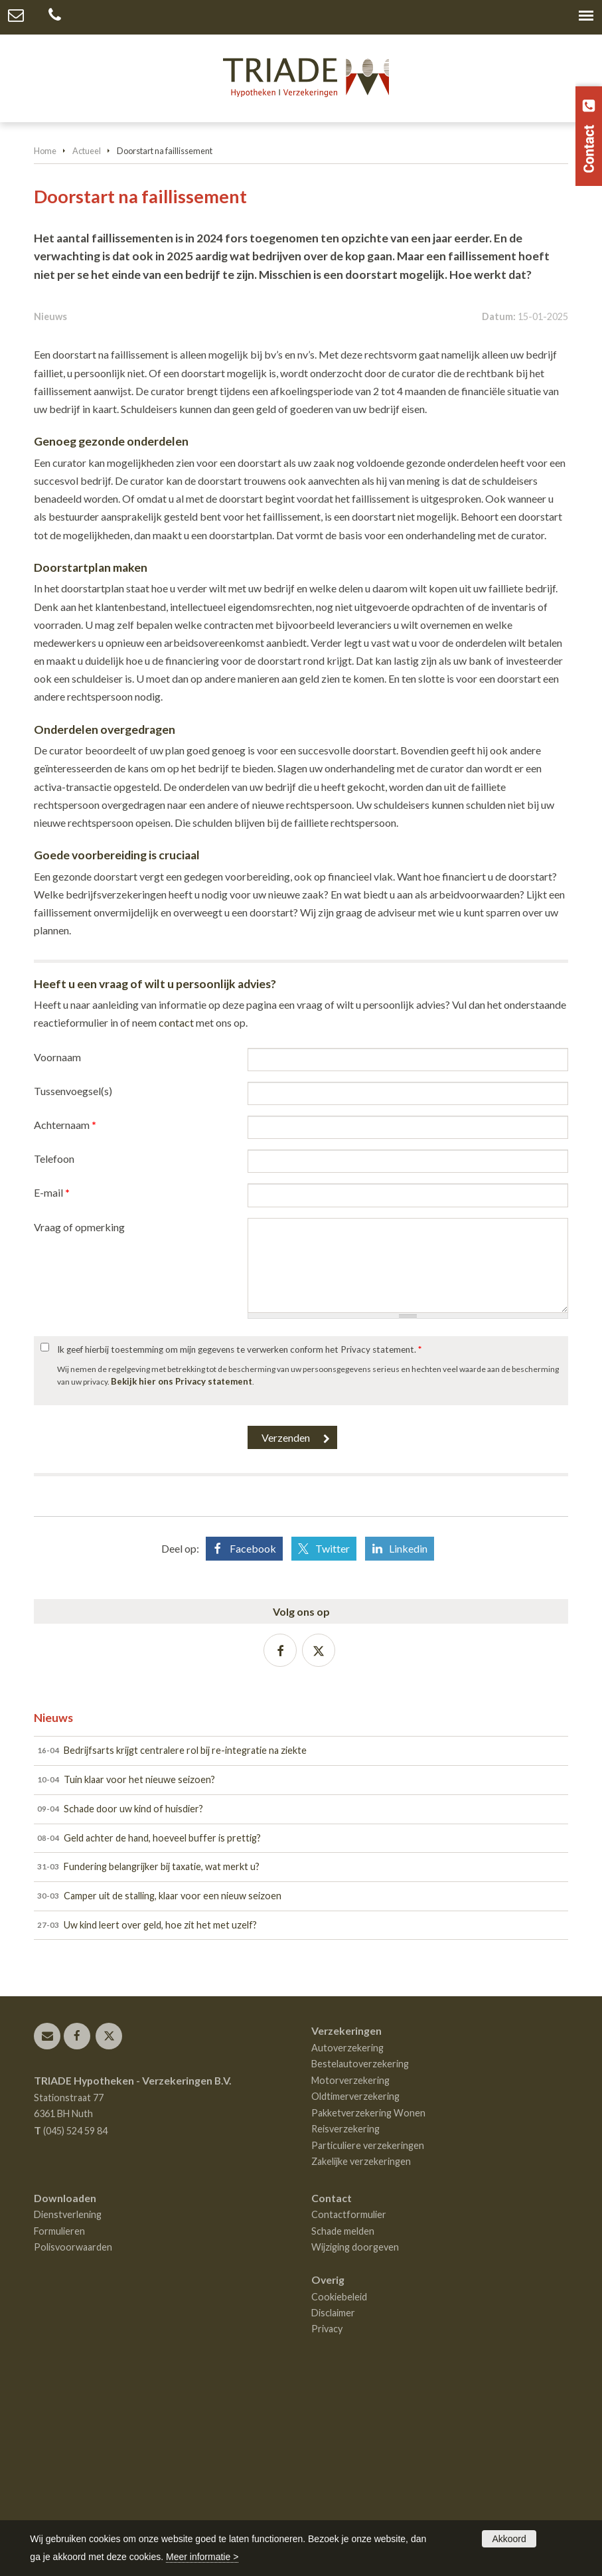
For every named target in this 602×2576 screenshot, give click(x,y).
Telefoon (54, 1350)
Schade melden (342, 2422)
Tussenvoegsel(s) (73, 1282)
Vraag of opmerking (79, 1418)
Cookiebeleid (339, 2488)
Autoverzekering (347, 2239)
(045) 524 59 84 (75, 2322)
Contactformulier (348, 2406)
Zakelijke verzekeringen (361, 2353)
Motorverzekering (350, 2272)
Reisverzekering (345, 2320)
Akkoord (509, 2538)
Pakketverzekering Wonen (368, 2304)
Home (45, 150)
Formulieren (59, 2422)
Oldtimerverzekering (355, 2288)
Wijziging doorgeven (355, 2439)
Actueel (86, 150)
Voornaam (57, 1248)
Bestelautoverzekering (360, 2255)
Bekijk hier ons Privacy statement (181, 1573)
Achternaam (65, 1316)
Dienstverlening (68, 2406)
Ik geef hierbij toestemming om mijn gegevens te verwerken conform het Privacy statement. (239, 1541)
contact (176, 1214)
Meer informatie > (202, 2556)
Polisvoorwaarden (73, 2439)
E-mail (52, 1384)
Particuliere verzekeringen (367, 2336)
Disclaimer (333, 2504)
